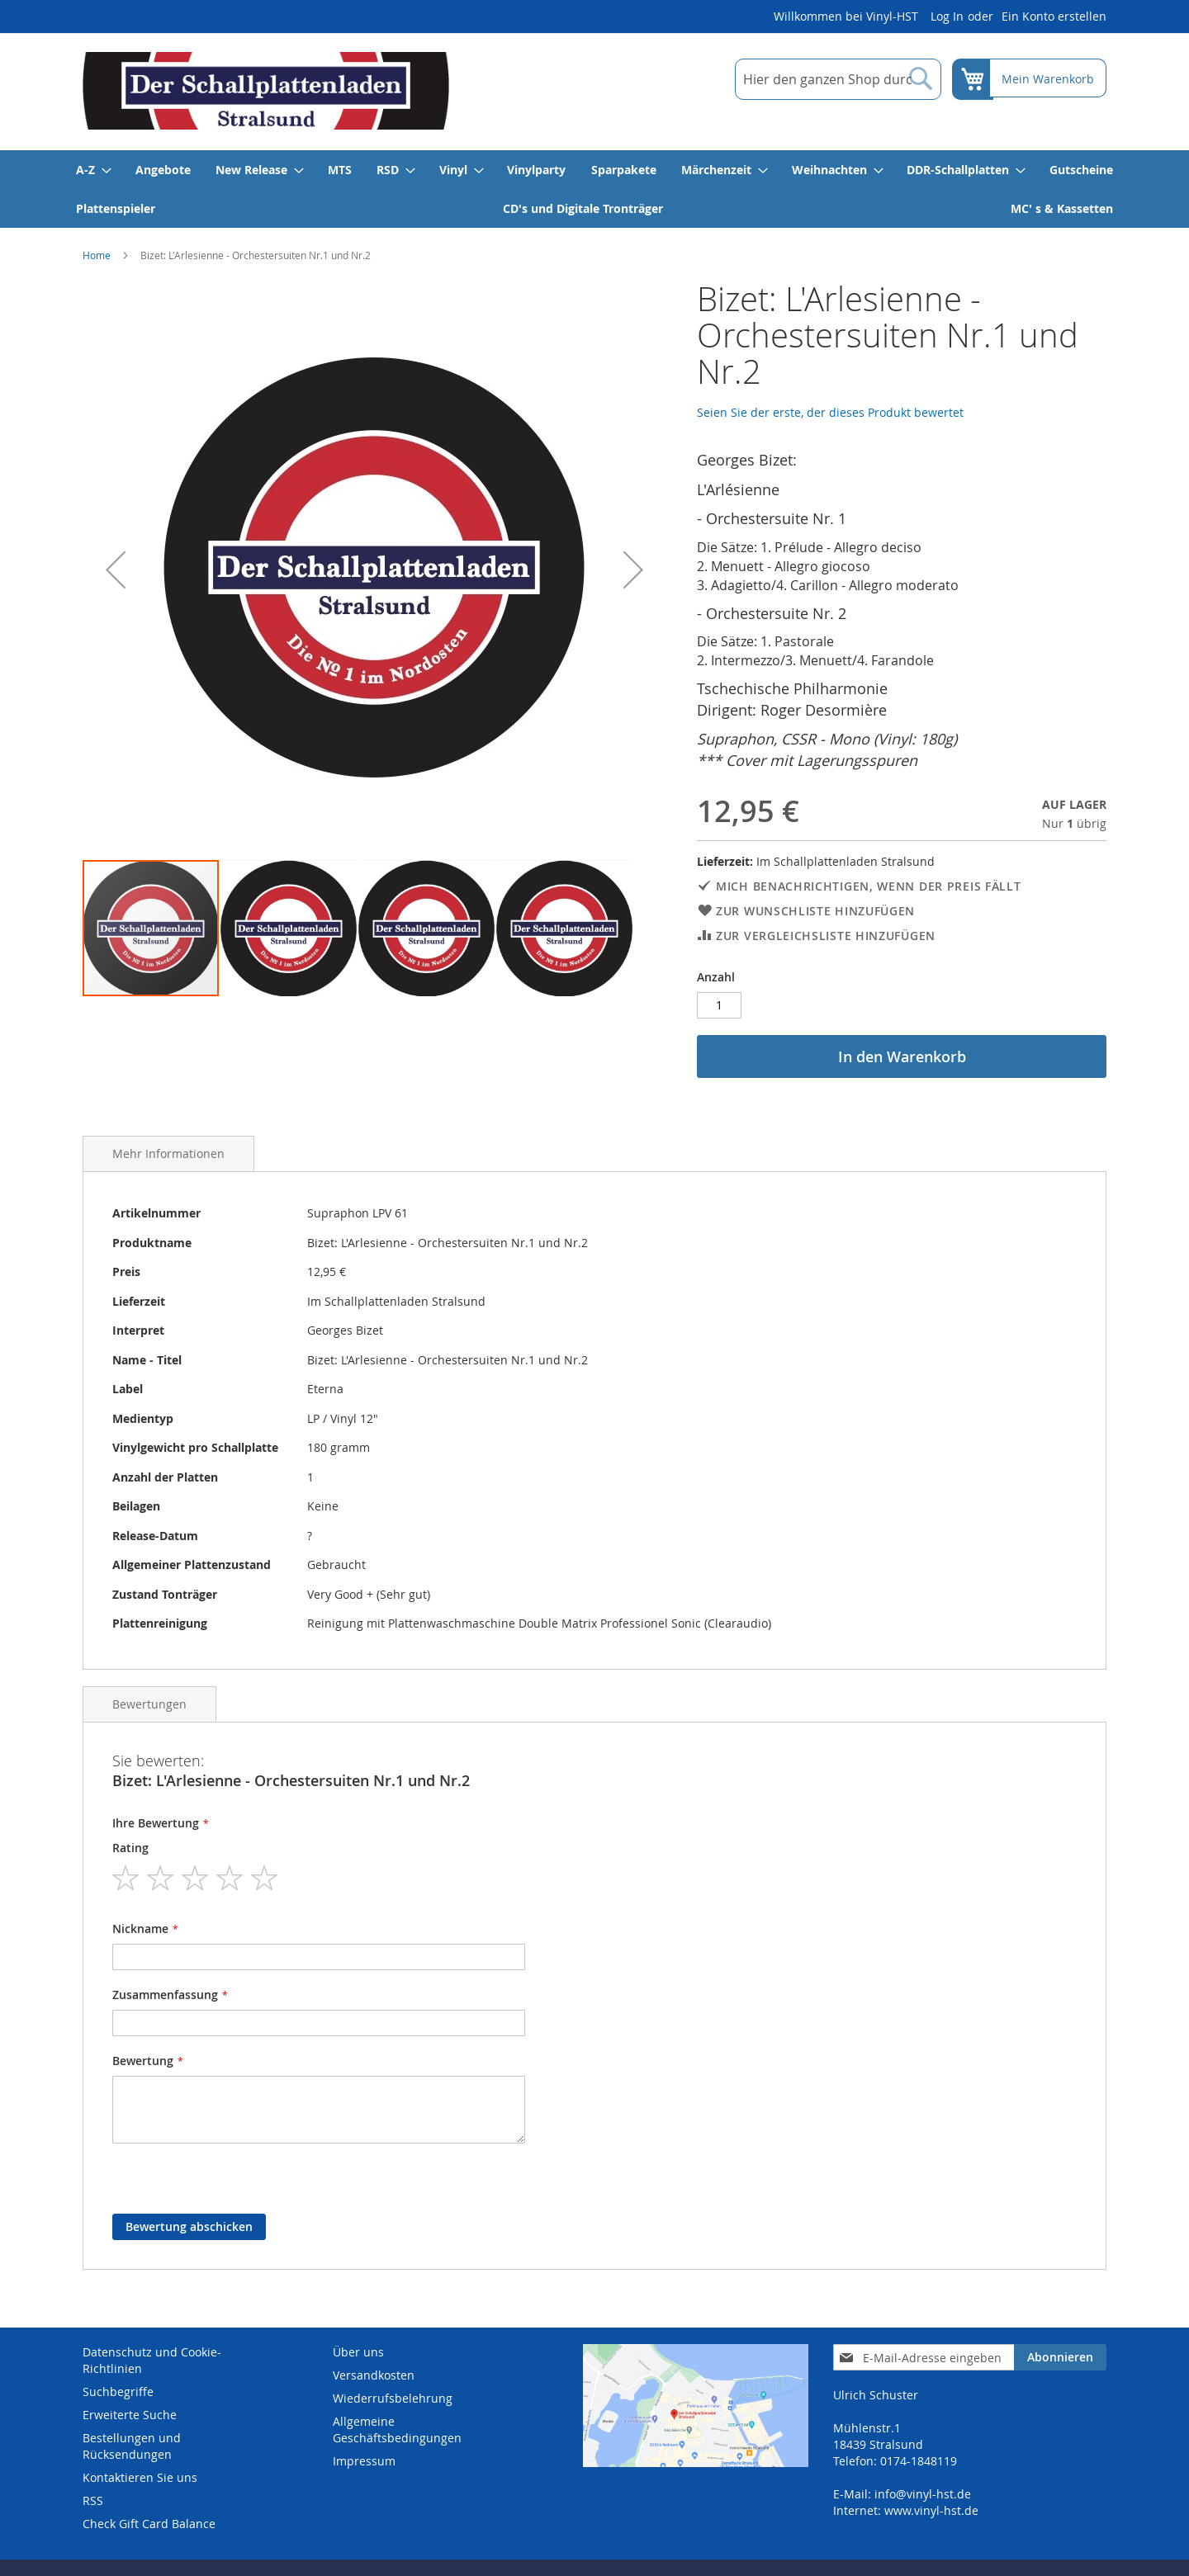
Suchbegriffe (118, 2391)
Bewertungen (149, 1704)
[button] (116, 569)
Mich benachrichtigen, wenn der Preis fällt (868, 886)
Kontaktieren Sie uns (140, 2477)
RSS (93, 2500)
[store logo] (266, 91)
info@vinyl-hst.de (922, 2494)
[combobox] (836, 79)
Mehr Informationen (168, 1153)
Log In (947, 16)
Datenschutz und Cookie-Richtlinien (152, 2360)
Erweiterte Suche (130, 2414)
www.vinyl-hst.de (931, 2510)
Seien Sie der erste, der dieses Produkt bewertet (830, 412)
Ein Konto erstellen (1054, 16)
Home (97, 255)
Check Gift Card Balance (149, 2523)
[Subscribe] (1060, 2357)
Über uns (358, 2352)
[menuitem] (93, 169)
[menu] (594, 189)
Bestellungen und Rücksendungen (132, 2446)
